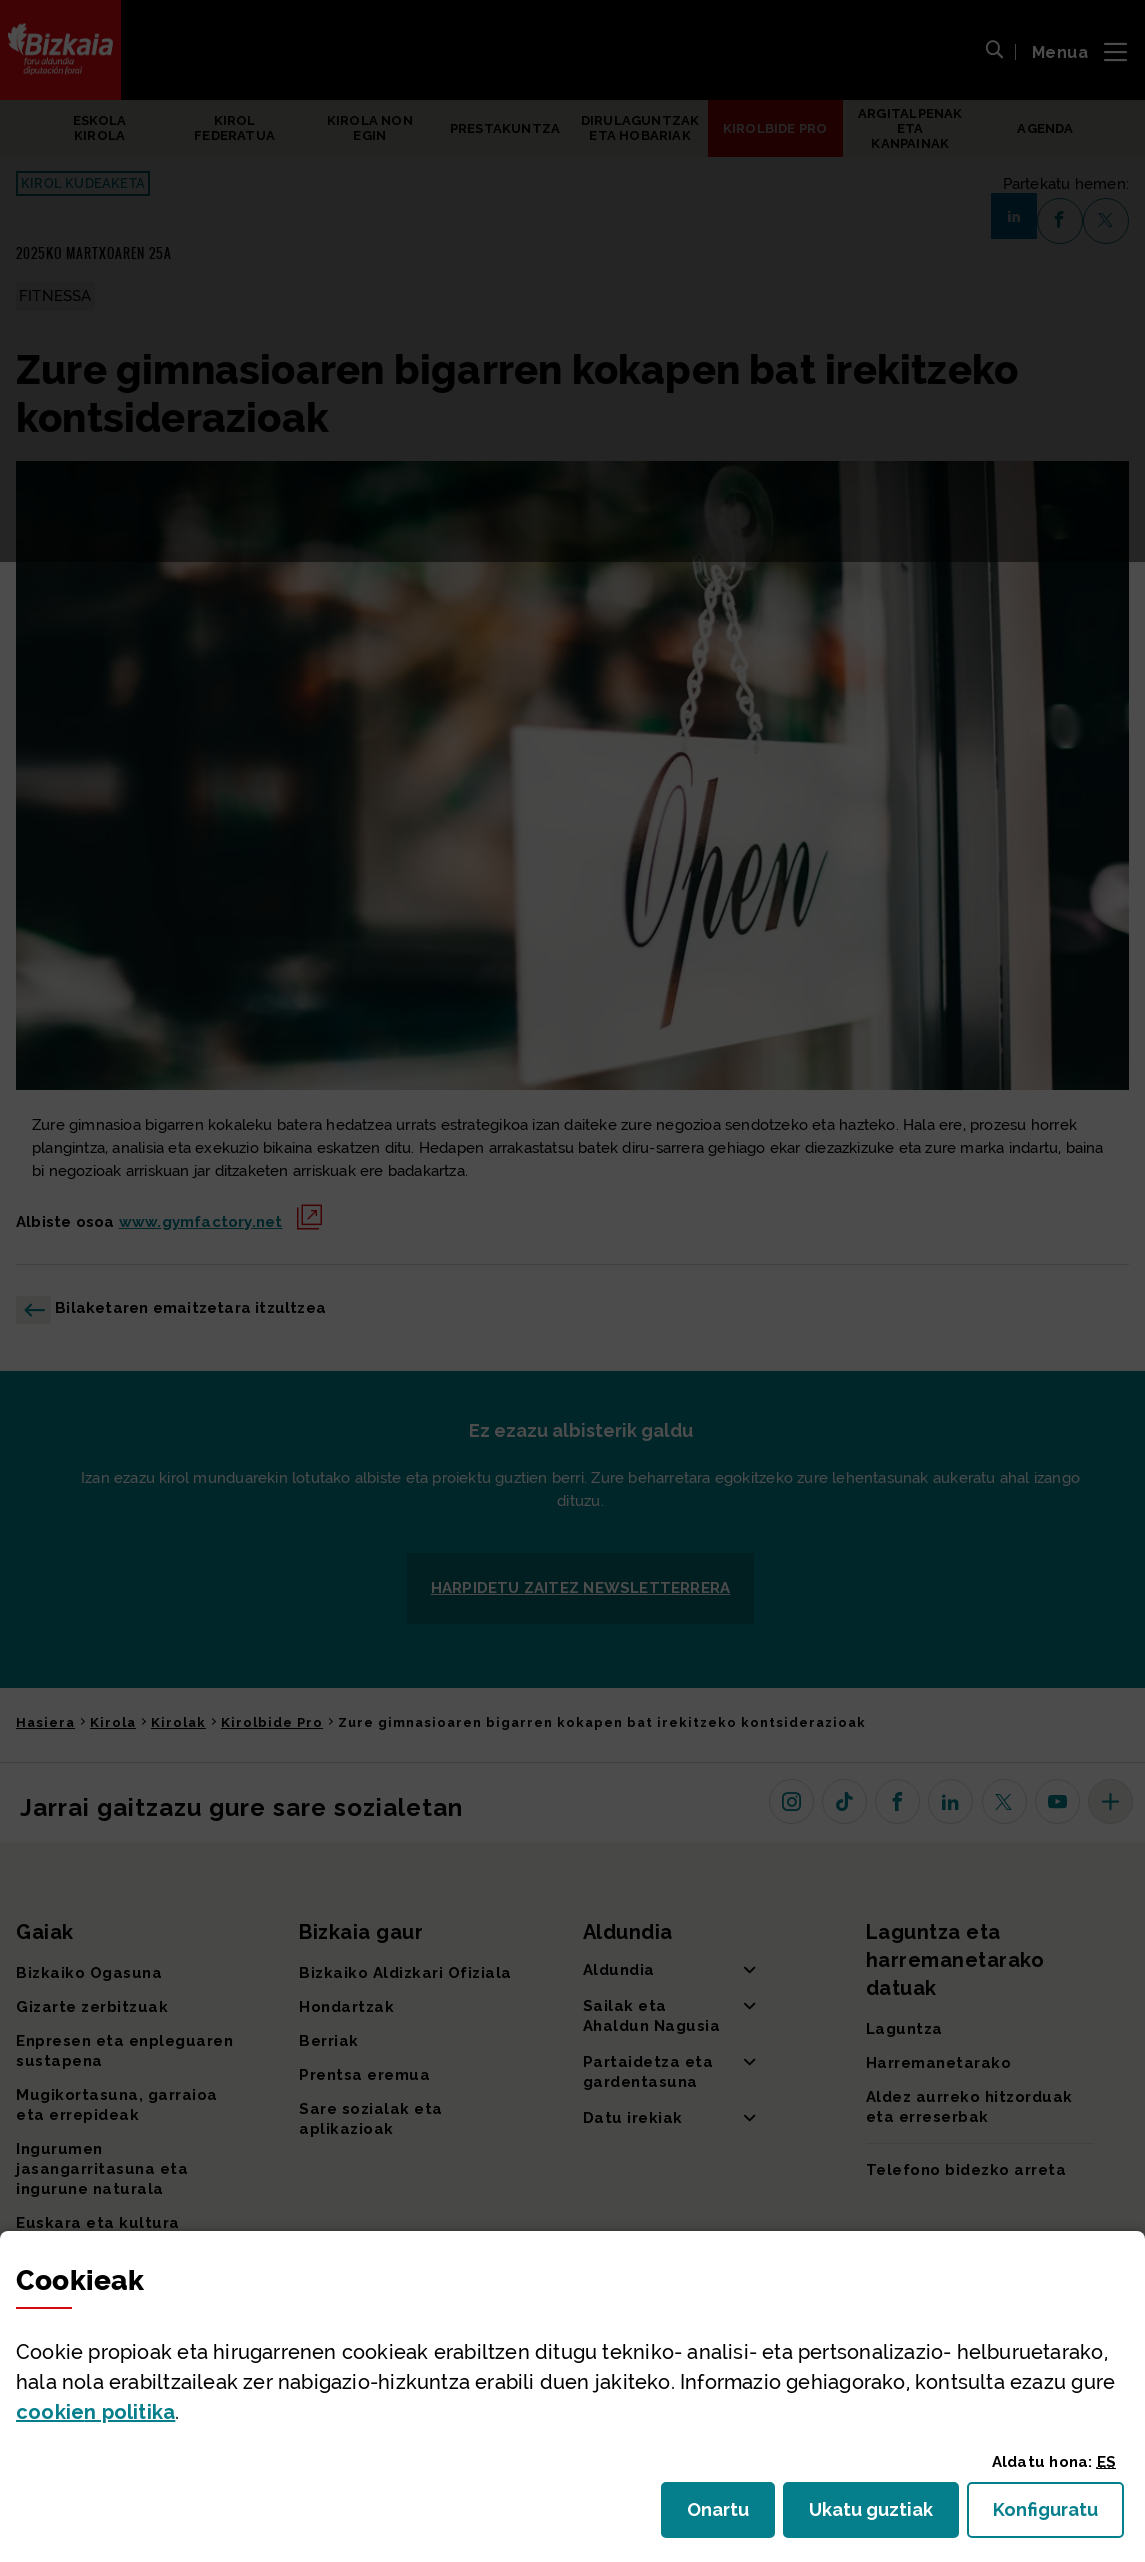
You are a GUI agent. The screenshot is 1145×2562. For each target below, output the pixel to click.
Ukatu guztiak (877, 2515)
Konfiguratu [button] (1058, 2515)
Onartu (731, 2515)
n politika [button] (95, 2412)
